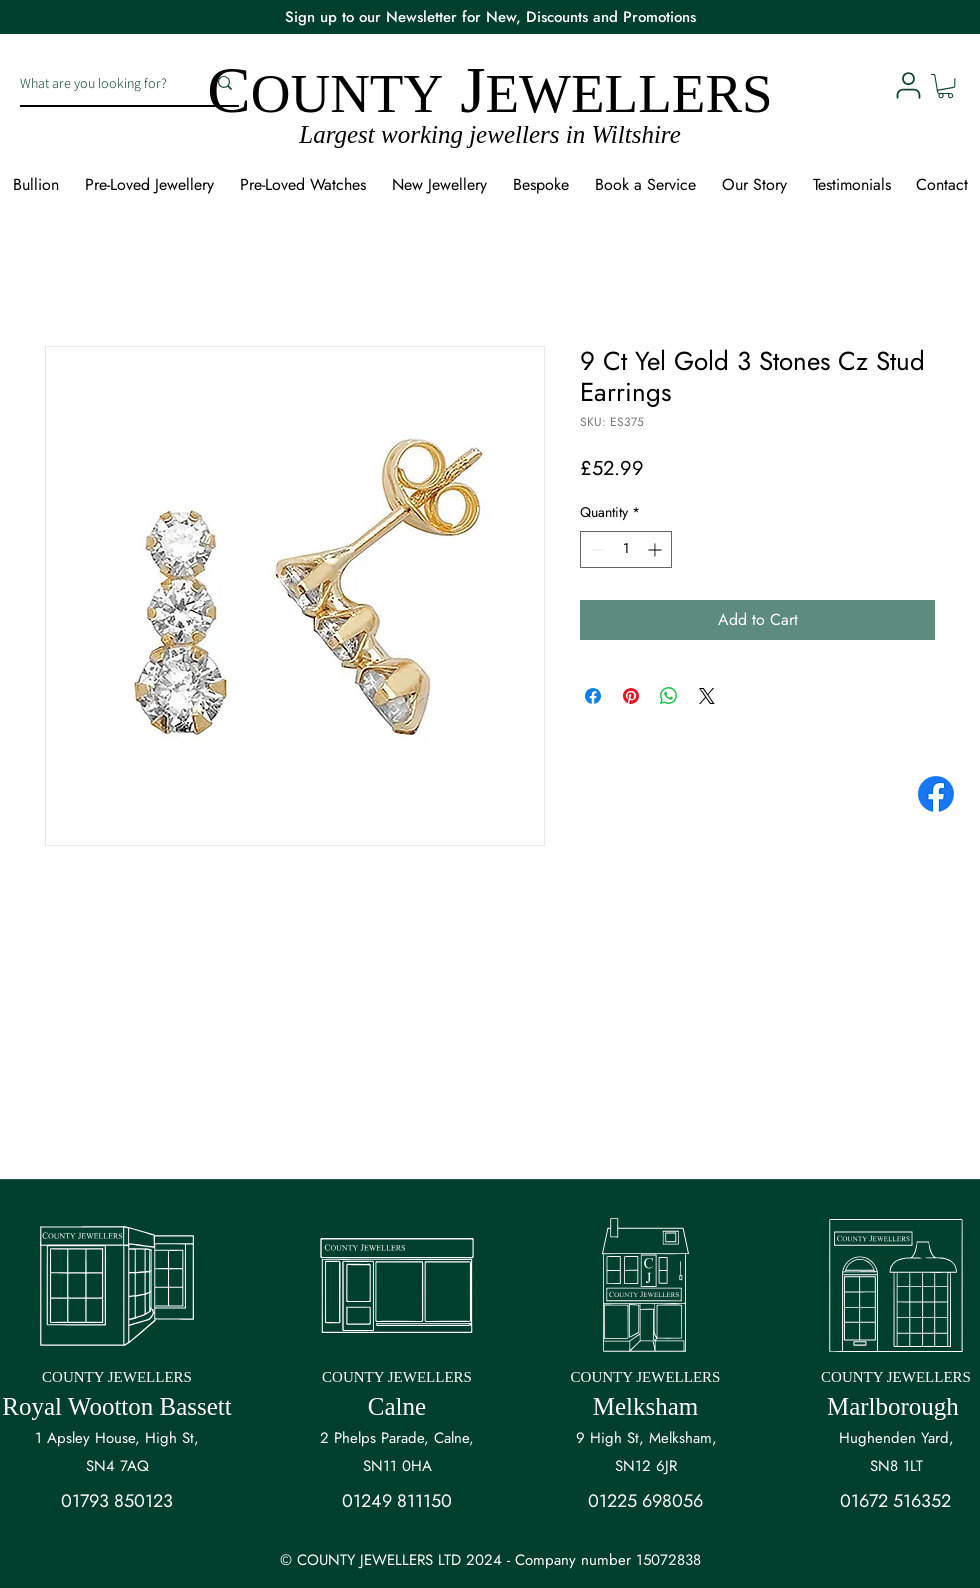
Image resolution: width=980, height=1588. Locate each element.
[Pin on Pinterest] (631, 696)
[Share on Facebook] (593, 696)
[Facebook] (936, 794)
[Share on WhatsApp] (669, 696)
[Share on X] (707, 696)
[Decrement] (595, 549)
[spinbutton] (626, 549)
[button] (945, 86)
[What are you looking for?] (98, 83)
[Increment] (656, 549)
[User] (908, 85)
